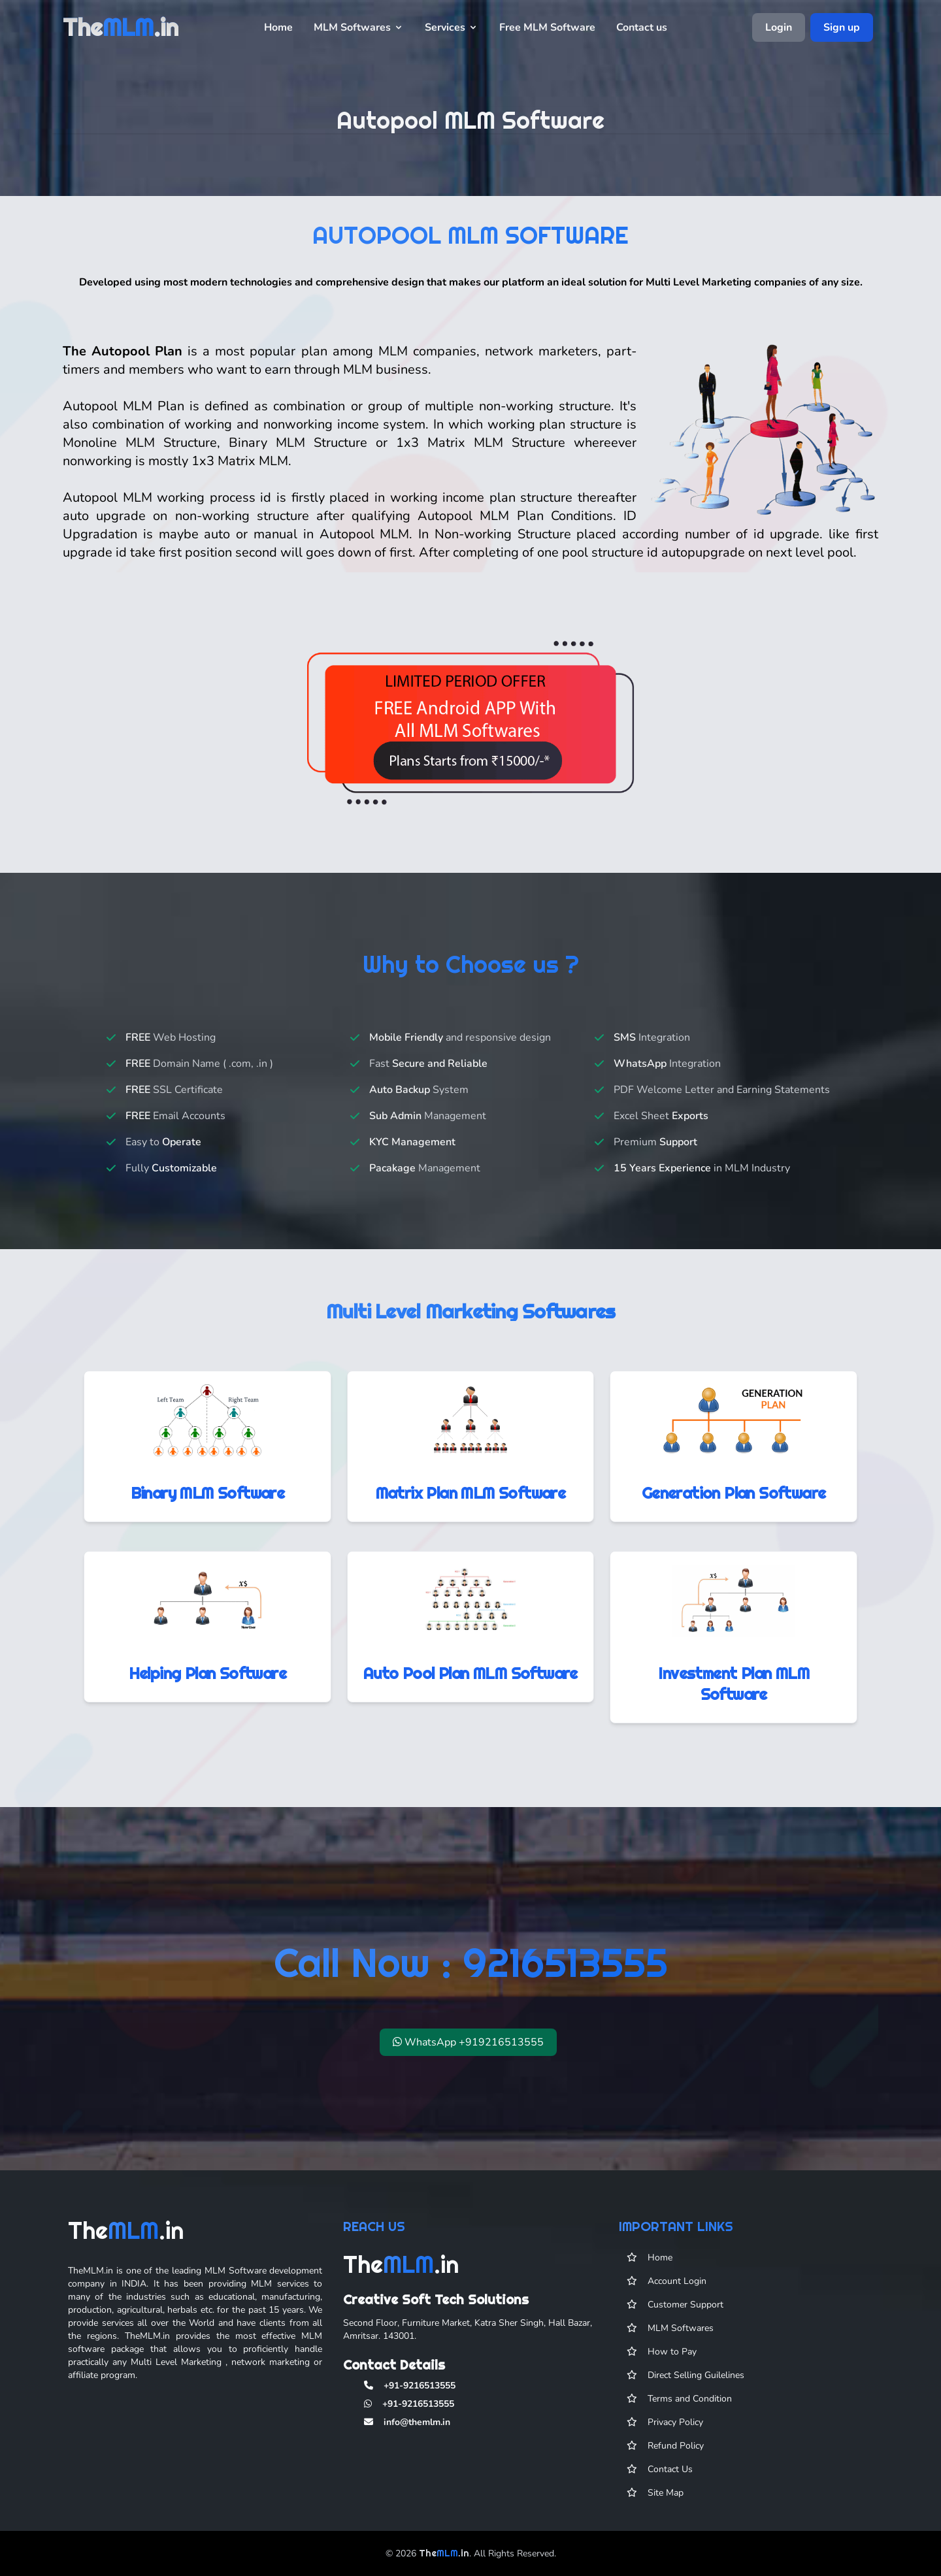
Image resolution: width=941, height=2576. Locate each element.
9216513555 (565, 1978)
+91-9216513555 (419, 2401)
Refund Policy (676, 2461)
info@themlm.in (417, 2438)
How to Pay (672, 2367)
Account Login (677, 2297)
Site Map (666, 2508)
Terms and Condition (690, 2414)
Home (278, 27)
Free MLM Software (547, 27)
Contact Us (670, 2485)
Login (778, 27)
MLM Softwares (359, 27)
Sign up (841, 27)
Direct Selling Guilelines (696, 2391)
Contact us (641, 27)
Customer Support (685, 2320)
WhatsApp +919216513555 (468, 2058)
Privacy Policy (675, 2438)
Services (451, 27)
